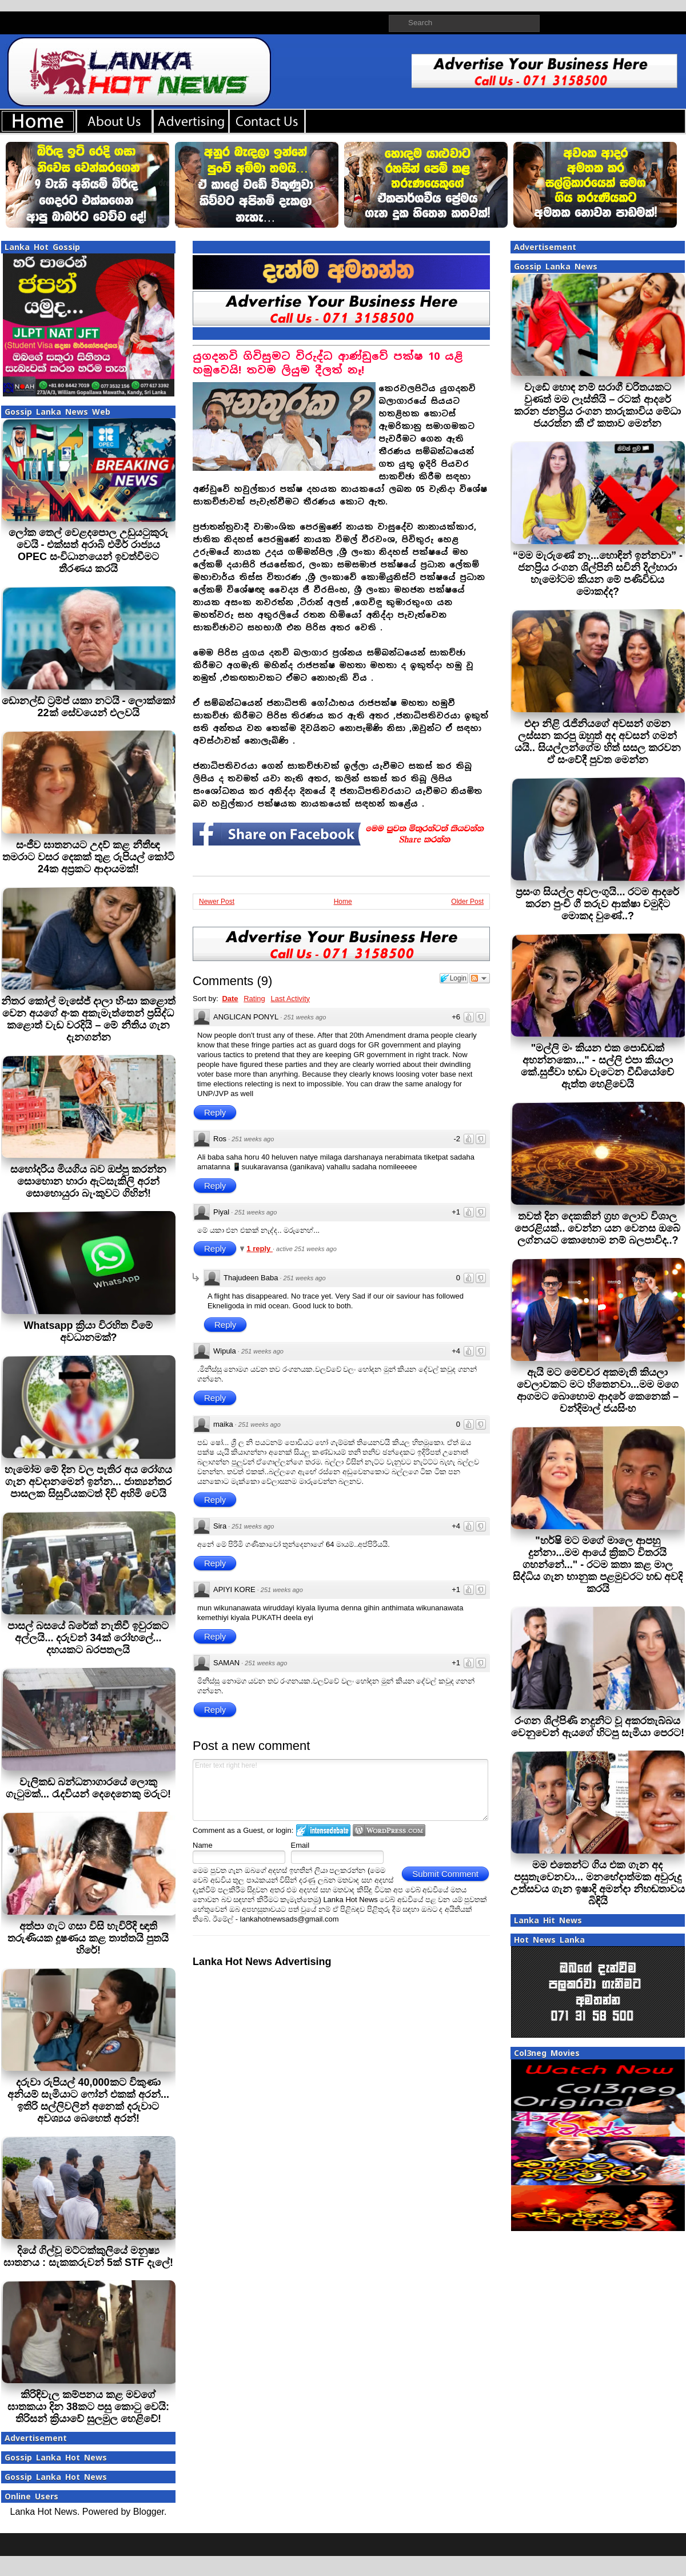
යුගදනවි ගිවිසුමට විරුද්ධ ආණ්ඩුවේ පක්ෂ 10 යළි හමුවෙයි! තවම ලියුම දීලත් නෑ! (328, 363)
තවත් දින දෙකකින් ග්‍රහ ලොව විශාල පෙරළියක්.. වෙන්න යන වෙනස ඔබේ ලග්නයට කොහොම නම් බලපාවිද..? (597, 1228)
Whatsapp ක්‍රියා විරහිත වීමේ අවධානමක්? (88, 1331)
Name (203, 1845)
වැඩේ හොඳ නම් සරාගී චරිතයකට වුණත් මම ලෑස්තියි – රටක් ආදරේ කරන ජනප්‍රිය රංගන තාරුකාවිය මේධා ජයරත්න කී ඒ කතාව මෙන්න (597, 405)
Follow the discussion (479, 978)
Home (343, 902)
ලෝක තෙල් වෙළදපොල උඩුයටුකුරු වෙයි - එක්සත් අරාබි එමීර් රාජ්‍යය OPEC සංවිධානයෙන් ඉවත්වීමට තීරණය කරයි (88, 550)
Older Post (467, 902)
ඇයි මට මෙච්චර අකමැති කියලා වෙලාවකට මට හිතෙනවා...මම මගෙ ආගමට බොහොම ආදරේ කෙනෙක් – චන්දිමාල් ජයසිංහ (598, 1390)
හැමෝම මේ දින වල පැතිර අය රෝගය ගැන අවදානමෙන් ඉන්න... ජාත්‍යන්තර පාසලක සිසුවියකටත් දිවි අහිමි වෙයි (88, 1481)
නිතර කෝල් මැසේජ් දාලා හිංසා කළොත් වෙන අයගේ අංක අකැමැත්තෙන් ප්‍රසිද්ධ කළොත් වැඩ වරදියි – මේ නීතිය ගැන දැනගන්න (88, 1019)
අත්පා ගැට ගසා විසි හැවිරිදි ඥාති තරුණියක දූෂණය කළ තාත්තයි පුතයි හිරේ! (88, 1938)
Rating (254, 998)
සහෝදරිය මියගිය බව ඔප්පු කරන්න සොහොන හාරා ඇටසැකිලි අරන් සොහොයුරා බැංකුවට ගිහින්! (88, 1181)
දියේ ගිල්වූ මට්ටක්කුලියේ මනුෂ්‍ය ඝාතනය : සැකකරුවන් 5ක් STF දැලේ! (88, 2256)
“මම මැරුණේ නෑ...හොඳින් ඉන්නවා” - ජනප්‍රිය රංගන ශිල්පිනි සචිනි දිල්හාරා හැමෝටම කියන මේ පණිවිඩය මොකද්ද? (598, 573)
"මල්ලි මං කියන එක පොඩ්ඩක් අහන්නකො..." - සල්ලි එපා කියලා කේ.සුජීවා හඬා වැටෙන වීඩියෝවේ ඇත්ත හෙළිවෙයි (597, 1066)
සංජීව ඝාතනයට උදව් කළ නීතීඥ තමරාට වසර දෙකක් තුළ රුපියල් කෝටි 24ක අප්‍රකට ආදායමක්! (88, 857)
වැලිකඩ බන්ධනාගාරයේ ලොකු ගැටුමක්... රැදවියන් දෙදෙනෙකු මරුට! (88, 1788)
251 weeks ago (305, 1017)
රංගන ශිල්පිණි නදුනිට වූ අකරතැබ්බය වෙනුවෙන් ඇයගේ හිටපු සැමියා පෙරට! (597, 1726)
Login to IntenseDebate (323, 1830)
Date (230, 998)
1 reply (259, 1248)
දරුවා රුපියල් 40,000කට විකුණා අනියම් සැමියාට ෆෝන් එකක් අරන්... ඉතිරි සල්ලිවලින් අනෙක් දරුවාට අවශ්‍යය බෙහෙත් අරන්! (88, 2100)
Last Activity (290, 998)
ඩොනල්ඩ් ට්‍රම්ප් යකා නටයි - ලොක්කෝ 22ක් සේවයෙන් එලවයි (89, 707)
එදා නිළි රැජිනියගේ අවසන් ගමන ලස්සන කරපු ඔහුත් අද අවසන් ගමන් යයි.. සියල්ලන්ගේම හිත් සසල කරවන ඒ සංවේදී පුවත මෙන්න (597, 741)
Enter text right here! (340, 1790)
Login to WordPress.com (389, 1830)
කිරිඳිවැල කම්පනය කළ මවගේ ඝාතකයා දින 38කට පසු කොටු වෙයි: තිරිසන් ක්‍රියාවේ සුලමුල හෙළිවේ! (88, 2406)
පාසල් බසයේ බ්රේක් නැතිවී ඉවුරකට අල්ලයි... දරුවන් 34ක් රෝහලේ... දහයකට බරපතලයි (88, 1638)
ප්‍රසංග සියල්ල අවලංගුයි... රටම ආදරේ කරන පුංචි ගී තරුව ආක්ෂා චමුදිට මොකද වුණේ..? (597, 904)
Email (300, 1845)
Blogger (148, 2512)
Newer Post (216, 902)
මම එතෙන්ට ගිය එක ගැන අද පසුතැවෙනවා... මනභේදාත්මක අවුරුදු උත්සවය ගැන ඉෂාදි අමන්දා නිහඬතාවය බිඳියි (597, 1883)
